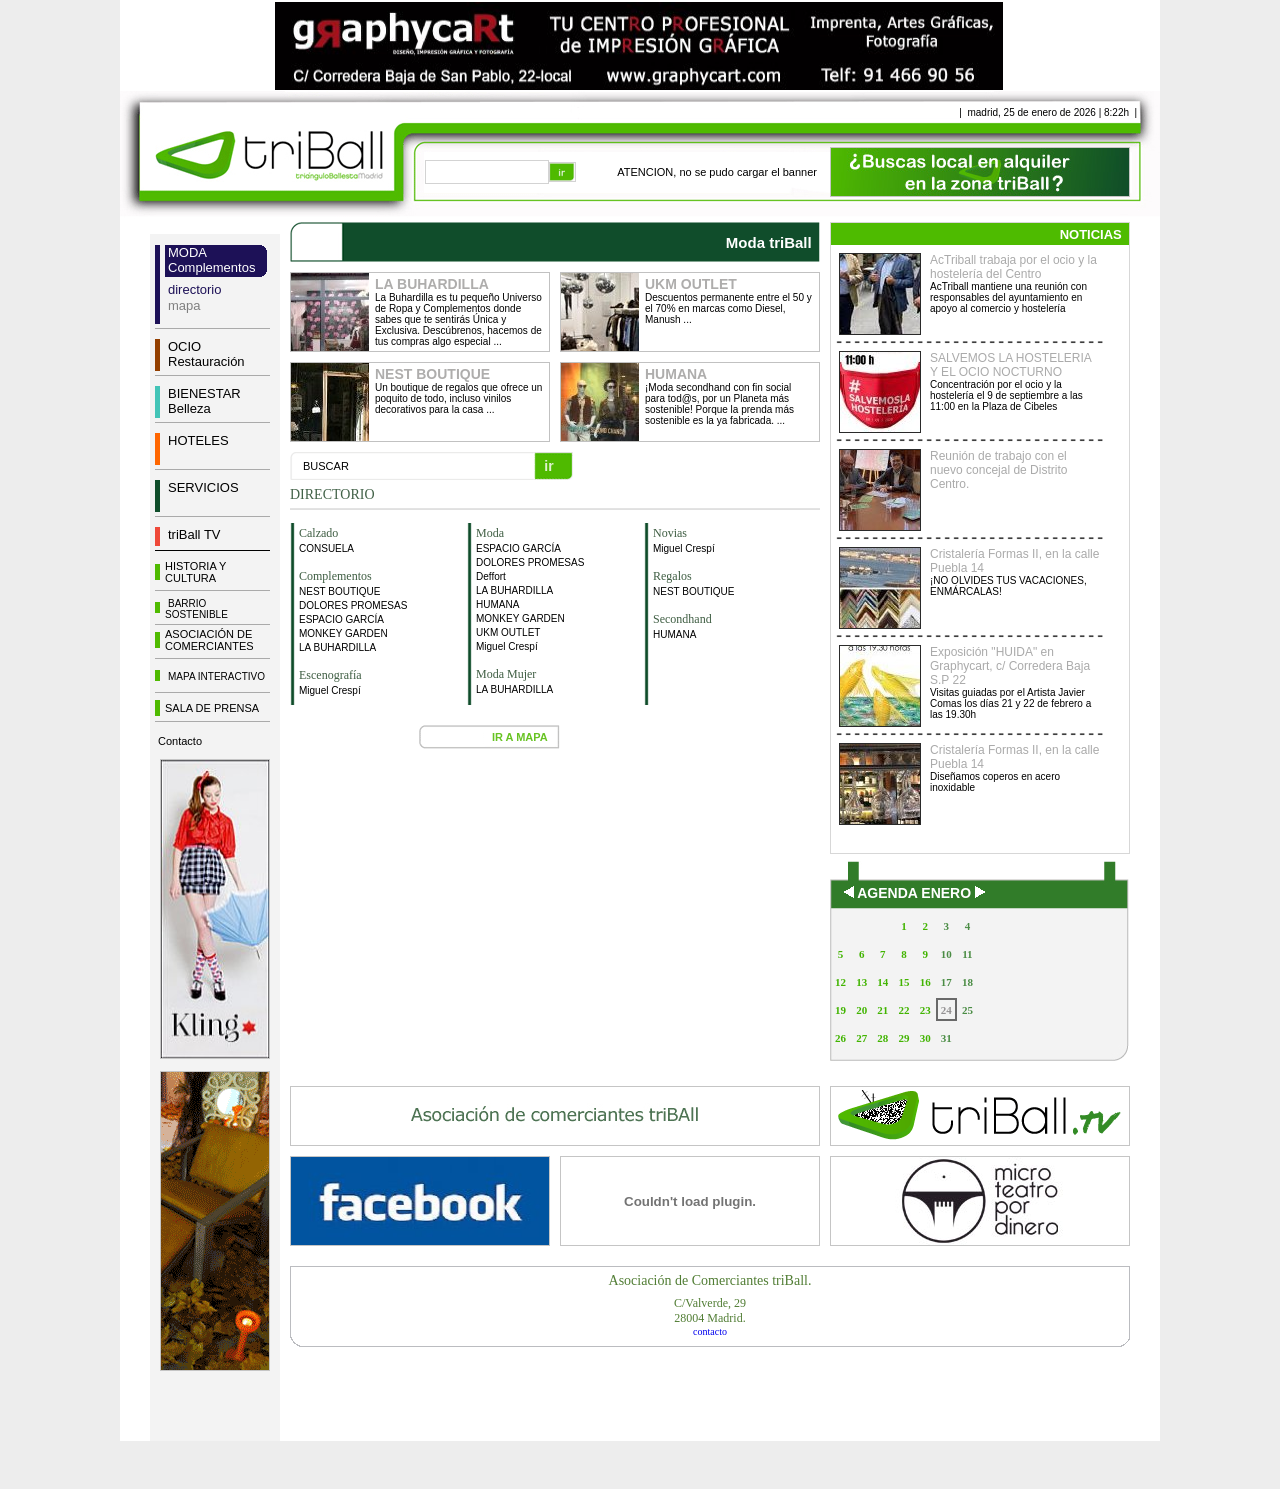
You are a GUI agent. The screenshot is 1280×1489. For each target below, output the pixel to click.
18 (967, 982)
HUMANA (497, 604)
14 (882, 982)
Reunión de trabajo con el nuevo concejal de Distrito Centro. (998, 470)
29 (903, 1038)
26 (840, 1038)
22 (903, 1010)
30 (925, 1038)
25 (967, 1010)
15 (903, 982)
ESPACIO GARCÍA (341, 619)
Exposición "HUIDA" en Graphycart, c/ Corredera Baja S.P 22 (1010, 666)
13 (861, 982)
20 (861, 1010)
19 (840, 1010)
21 (882, 1010)
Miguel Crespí (330, 690)
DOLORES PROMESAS (353, 605)
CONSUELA (326, 548)
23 (925, 1010)
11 (967, 954)
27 (861, 1038)
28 (882, 1038)
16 (925, 982)
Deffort (491, 576)
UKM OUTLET (508, 632)
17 (946, 982)
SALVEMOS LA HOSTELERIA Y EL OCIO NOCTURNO (1010, 365)
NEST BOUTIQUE (340, 591)
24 (946, 1010)
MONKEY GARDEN (343, 633)
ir (548, 466)
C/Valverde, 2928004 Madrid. (710, 1310)
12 (840, 982)
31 (946, 1038)
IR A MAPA (520, 737)
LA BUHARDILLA (337, 647)
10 (946, 954)
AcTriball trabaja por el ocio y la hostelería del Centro (1013, 267)
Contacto (180, 741)
